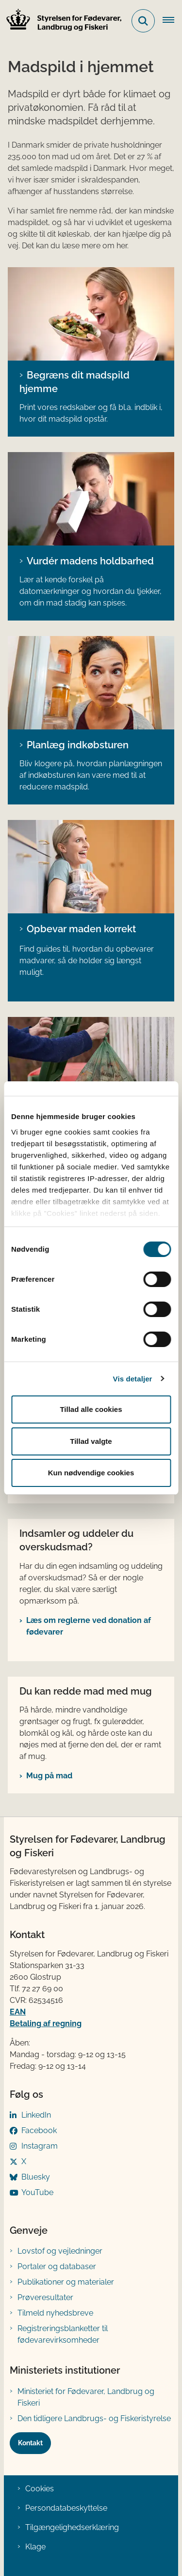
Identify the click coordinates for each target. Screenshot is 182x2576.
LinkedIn (36, 2115)
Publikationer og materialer (65, 2282)
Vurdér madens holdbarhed (90, 561)
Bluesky (35, 2177)
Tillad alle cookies (91, 1409)
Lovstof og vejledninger (59, 2251)
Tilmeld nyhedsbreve (55, 2313)
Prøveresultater (45, 2297)
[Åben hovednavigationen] (172, 21)
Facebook (39, 2130)
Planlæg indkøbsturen (78, 745)
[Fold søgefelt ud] (143, 20)
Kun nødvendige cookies (91, 1473)
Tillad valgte (91, 1441)
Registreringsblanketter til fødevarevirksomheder (62, 2334)
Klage (35, 2546)
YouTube (37, 2192)
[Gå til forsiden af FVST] (61, 21)
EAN (18, 2011)
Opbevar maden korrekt (81, 929)
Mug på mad (49, 1775)
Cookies (39, 2488)
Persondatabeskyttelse (66, 2508)
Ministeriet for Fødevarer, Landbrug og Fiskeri (85, 2397)
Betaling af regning (46, 2023)
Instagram (39, 2146)
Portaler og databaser (56, 2266)
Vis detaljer (132, 1379)
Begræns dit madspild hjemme (74, 381)
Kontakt (30, 2443)
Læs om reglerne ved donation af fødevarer (88, 1626)
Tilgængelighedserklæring (72, 2527)
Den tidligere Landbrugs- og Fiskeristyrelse (94, 2418)
